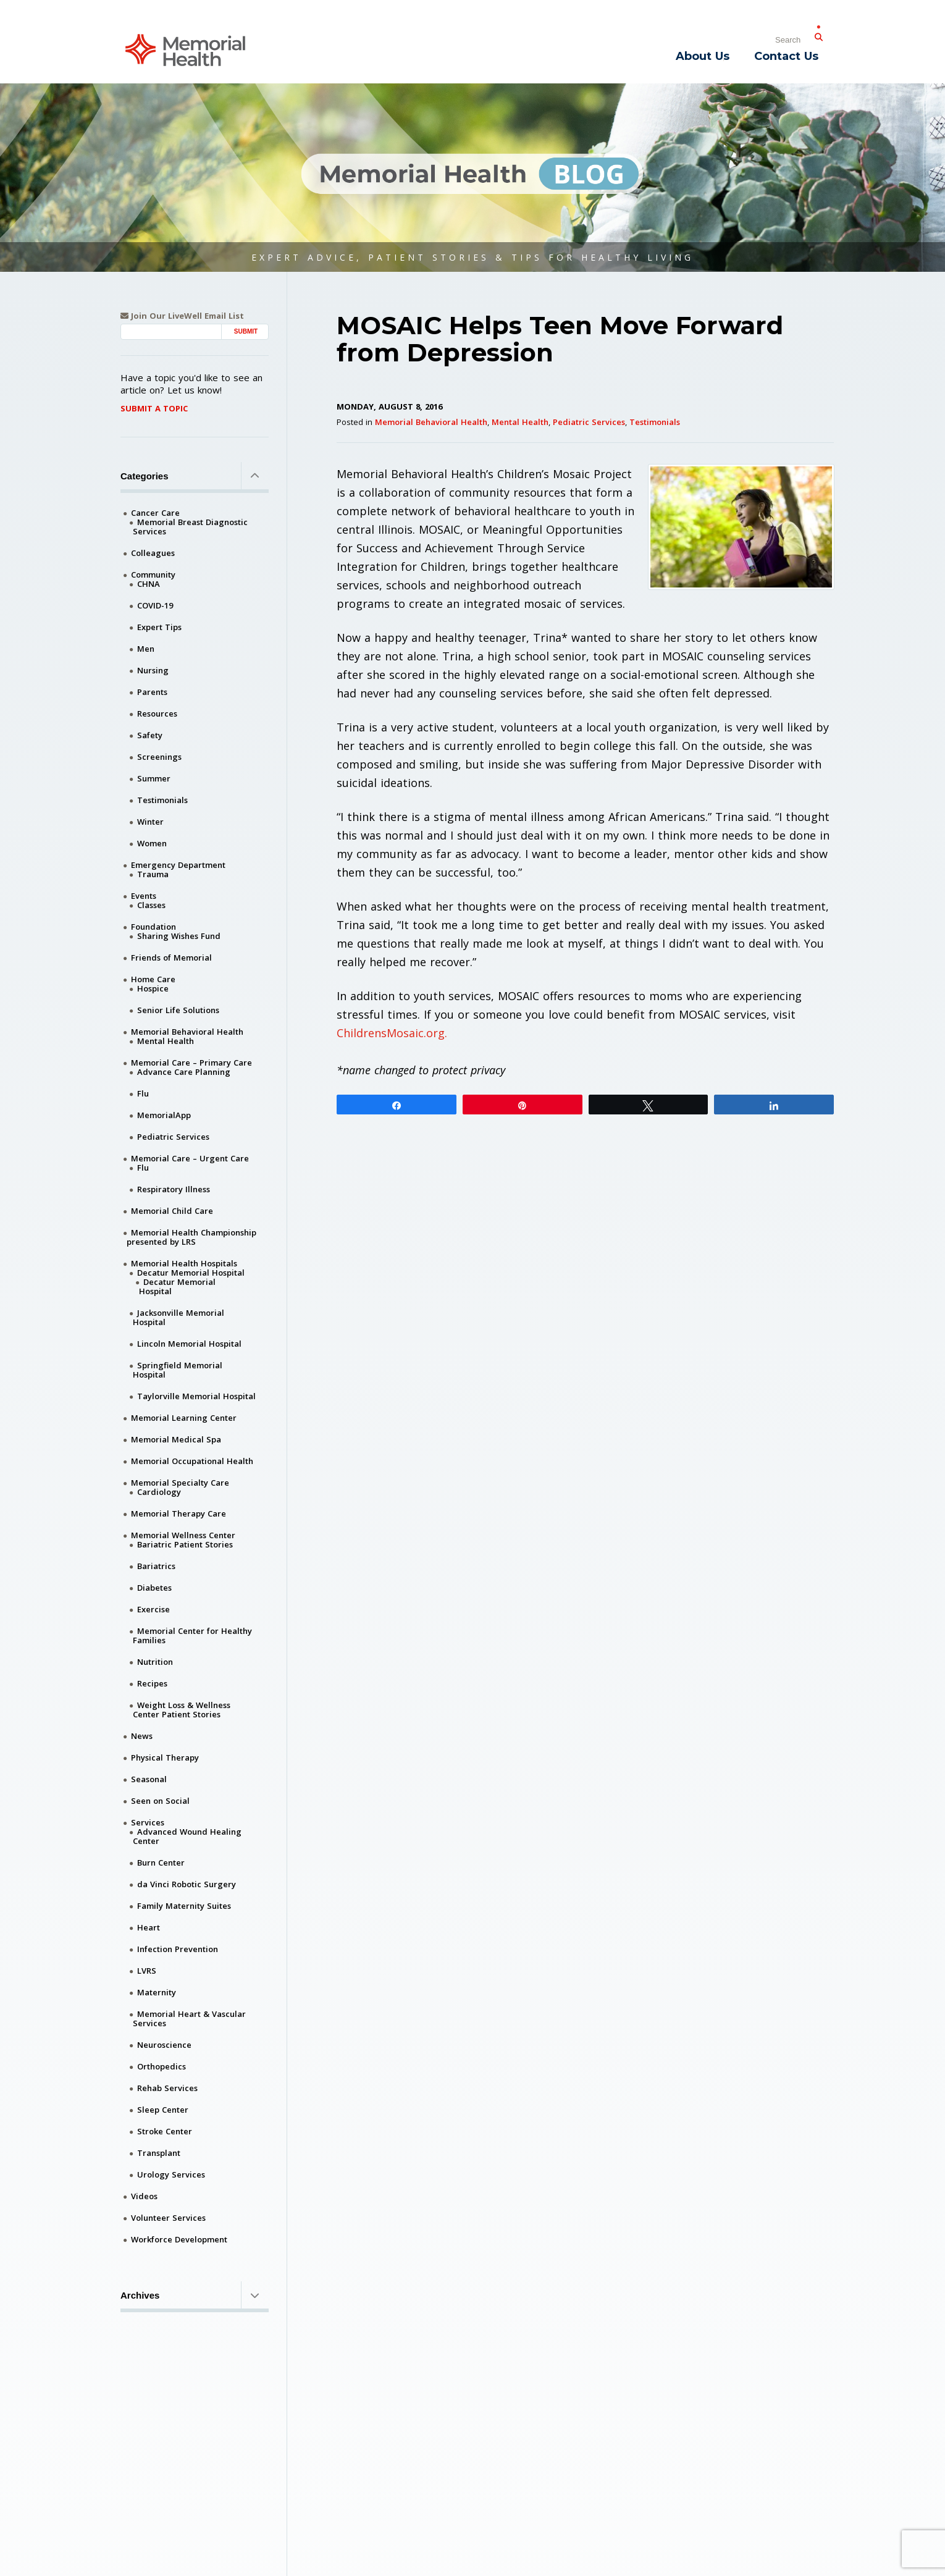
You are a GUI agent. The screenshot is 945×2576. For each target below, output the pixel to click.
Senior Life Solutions (178, 1010)
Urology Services (171, 2174)
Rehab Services (167, 2088)
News (142, 1735)
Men (145, 648)
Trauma (153, 874)
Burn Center (161, 1862)
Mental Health (520, 421)
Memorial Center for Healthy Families (192, 1635)
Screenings (159, 756)
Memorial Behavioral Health (431, 421)
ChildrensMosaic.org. (392, 1032)
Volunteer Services (168, 2217)
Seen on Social (160, 1800)
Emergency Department (178, 864)
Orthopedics (161, 2066)
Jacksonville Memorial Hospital (178, 1317)
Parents (152, 691)
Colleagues (153, 552)
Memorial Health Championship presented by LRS (191, 1237)
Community (153, 574)
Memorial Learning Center (184, 1417)
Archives (194, 2295)
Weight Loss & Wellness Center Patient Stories (181, 1709)
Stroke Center (164, 2131)
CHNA (148, 583)
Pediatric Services (589, 421)
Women (152, 843)
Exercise (153, 1609)
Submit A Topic (154, 408)
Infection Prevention (177, 1949)
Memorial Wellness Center (183, 1535)
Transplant (158, 2152)
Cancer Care (155, 512)
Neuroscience (164, 2044)
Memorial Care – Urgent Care (190, 1158)
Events (143, 895)
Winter (150, 821)
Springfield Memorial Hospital (177, 1370)
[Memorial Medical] (185, 49)
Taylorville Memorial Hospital (196, 1396)
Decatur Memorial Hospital (191, 1272)
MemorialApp (164, 1115)
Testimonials (654, 421)
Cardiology (159, 1491)
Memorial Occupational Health (192, 1461)
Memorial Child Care (172, 1210)
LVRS (146, 1970)
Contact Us (786, 56)
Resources (157, 713)
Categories (194, 475)
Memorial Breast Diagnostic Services (190, 526)
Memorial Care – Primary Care (191, 1062)
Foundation (153, 926)
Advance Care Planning (183, 1071)
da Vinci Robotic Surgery (186, 1884)
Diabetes (154, 1587)
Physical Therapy (165, 1757)
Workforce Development (179, 2239)
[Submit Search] (818, 34)
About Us (702, 56)
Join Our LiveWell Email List (182, 316)
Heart (148, 1927)
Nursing (153, 670)
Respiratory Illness (173, 1189)
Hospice (153, 988)
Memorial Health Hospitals (184, 1263)
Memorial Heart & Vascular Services (189, 2018)
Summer (153, 778)
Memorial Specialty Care (180, 1482)
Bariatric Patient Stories (185, 1544)
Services (147, 1822)
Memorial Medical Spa (176, 1439)
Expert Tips (159, 627)
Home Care (153, 979)
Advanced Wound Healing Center (187, 1836)
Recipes (152, 1683)
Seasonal (149, 1779)
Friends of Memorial (171, 957)
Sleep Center (162, 2109)
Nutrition (155, 1661)
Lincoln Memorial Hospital (189, 1343)
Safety (149, 735)
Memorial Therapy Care (178, 1513)
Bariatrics (156, 1566)
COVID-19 (155, 605)
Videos (144, 2196)
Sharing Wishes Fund (178, 935)
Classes (151, 905)
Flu (143, 1093)
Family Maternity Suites (184, 1905)
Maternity (156, 1992)
